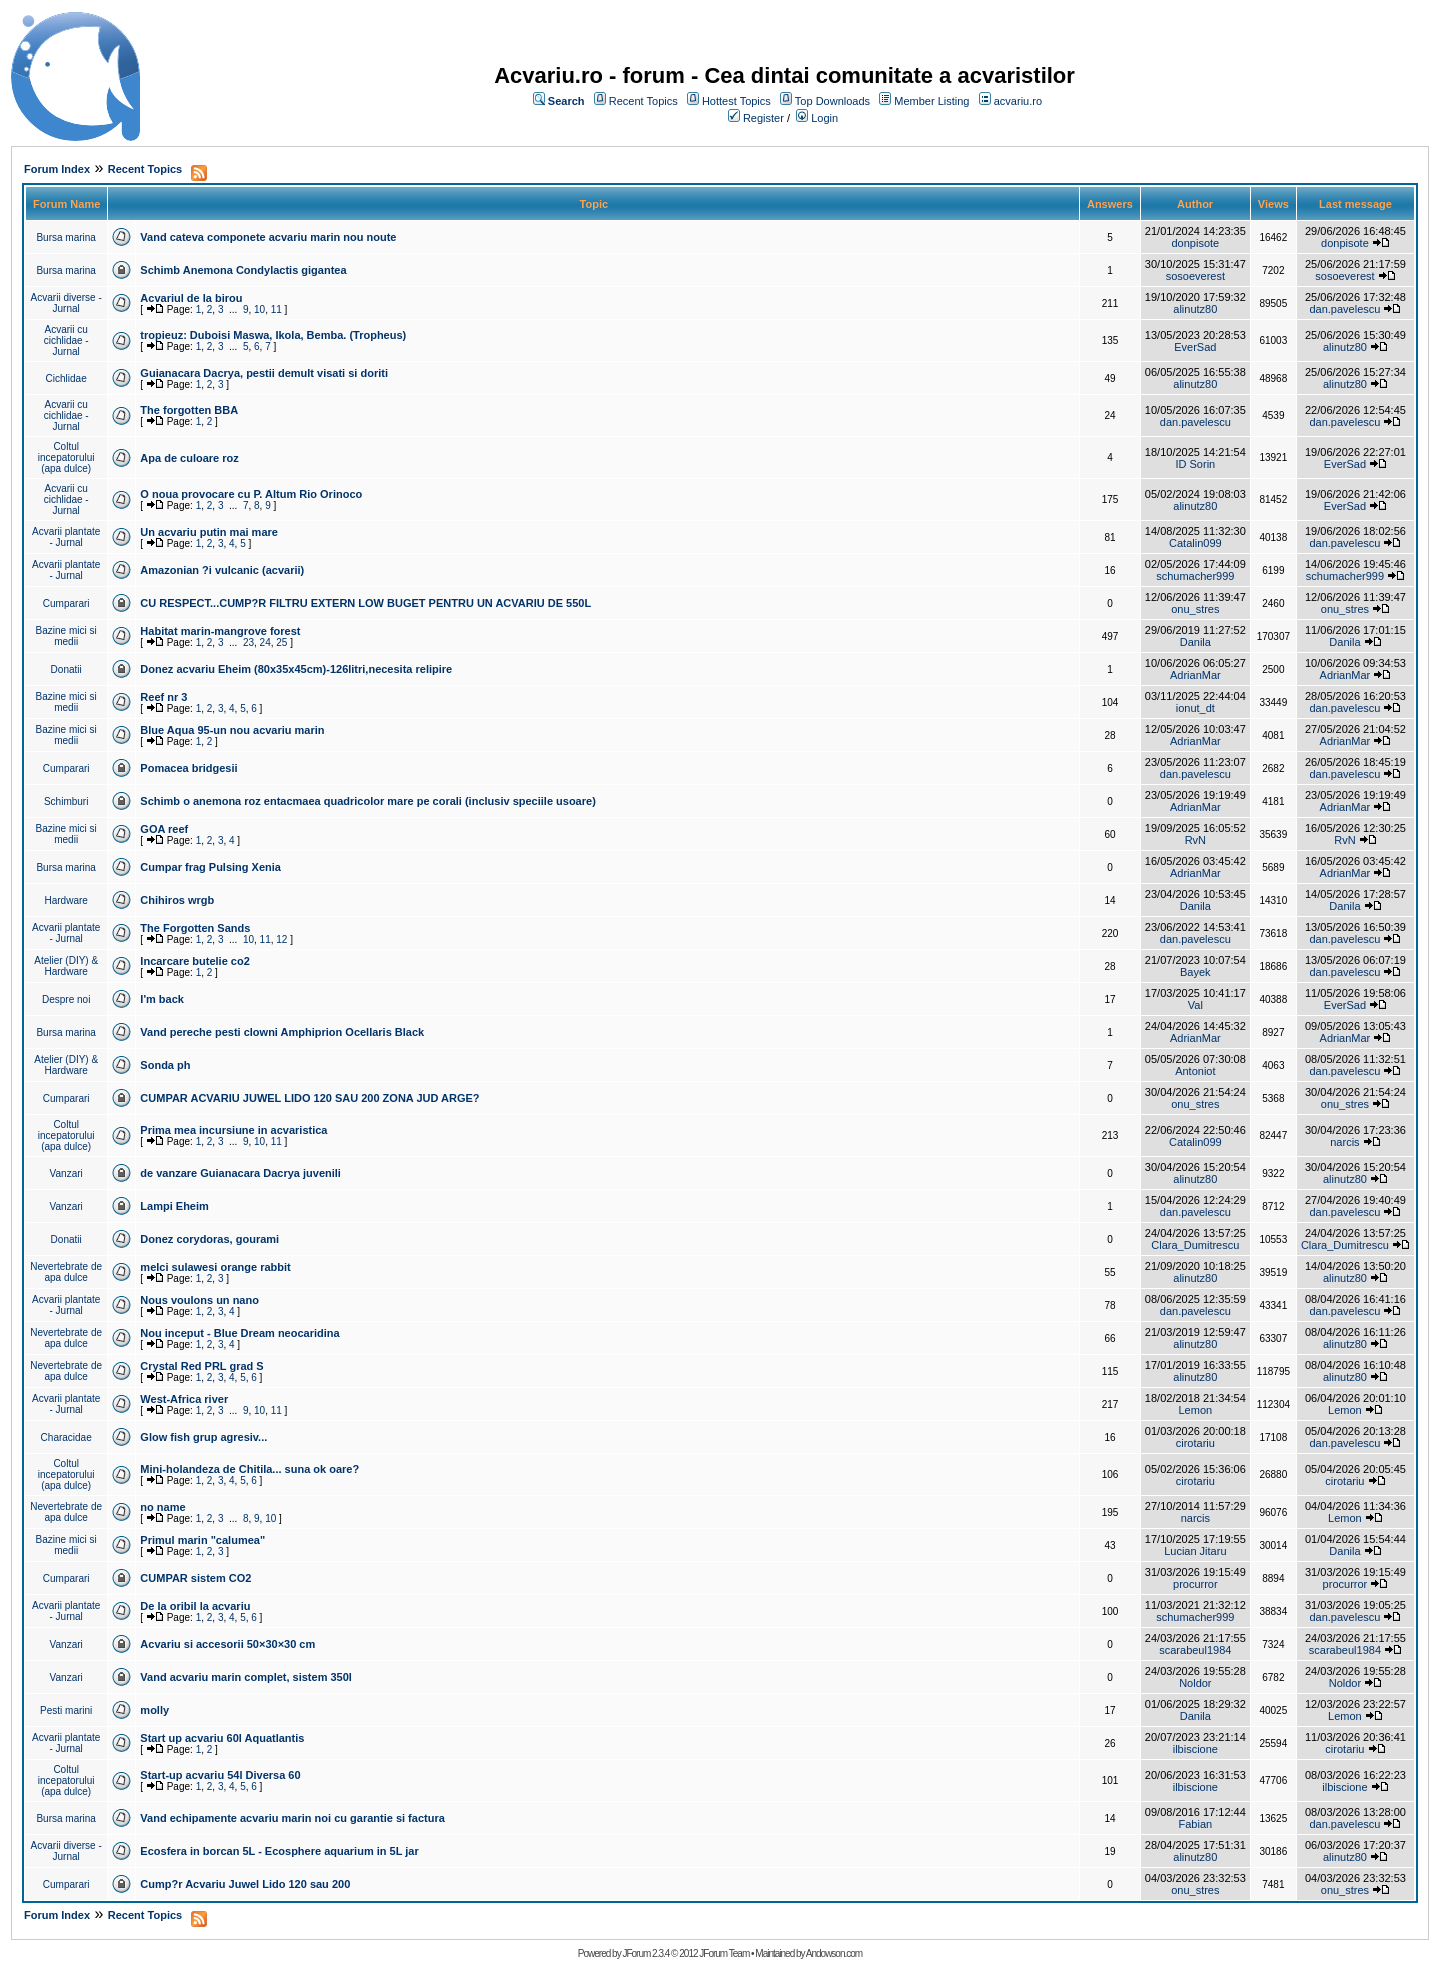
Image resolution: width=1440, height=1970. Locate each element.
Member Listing (931, 101)
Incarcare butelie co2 (194, 961)
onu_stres (1195, 609)
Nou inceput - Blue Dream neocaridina (239, 1333)
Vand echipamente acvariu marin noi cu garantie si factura (292, 1818)
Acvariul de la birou (191, 298)
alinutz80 (1195, 309)
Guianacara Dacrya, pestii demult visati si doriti (264, 373)
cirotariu (1195, 1443)
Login (824, 118)
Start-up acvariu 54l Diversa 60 (220, 1775)
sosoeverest (1195, 276)
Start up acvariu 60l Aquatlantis (222, 1738)
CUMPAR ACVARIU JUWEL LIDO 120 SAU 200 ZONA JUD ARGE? (309, 1098)
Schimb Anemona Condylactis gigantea (243, 270)
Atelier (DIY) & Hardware (66, 966)
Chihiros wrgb (177, 900)
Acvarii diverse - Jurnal (66, 303)
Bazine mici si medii (66, 636)
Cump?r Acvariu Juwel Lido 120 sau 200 (245, 1884)
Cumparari (66, 603)
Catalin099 (1195, 543)
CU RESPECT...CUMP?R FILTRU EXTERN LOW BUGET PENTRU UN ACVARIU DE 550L (365, 603)
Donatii (66, 669)
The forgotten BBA (189, 410)
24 (265, 642)
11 (276, 309)
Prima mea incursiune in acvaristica (233, 1130)
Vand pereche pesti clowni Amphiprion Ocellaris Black (282, 1032)
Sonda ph (165, 1065)
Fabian (1196, 1824)
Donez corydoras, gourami (209, 1239)
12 (281, 939)
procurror (1195, 1584)
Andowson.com (834, 1953)
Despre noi (66, 999)
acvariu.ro (1018, 101)
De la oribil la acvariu (195, 1606)
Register (763, 118)
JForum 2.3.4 (645, 1953)
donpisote (1195, 243)
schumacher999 (1195, 576)
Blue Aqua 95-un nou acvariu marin (232, 730)
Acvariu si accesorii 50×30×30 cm (227, 1644)
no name (162, 1507)
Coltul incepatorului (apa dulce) (66, 457)
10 (259, 309)
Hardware (66, 900)
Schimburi (66, 801)
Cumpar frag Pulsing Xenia (210, 867)
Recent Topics (643, 101)
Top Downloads (832, 101)
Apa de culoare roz (189, 458)
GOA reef (164, 829)
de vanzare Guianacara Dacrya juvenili (240, 1173)
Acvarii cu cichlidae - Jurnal (66, 340)
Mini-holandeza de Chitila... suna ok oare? (249, 1469)
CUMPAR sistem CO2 (195, 1578)
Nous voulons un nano (199, 1300)
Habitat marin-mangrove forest (220, 631)
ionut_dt (1195, 708)
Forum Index (57, 169)
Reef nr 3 (163, 697)
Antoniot (1195, 1071)
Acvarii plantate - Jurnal (66, 537)
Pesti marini (66, 1710)
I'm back (162, 999)
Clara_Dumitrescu (1195, 1245)
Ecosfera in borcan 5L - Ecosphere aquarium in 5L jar (279, 1851)
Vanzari (66, 1173)
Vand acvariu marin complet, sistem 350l (246, 1677)
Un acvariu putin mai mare (209, 532)
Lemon (1196, 1410)
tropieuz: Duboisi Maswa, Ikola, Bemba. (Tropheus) (273, 335)
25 (281, 642)
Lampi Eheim (174, 1206)
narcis (1344, 1142)
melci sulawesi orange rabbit (215, 1267)
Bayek (1195, 972)
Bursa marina (65, 237)
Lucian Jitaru (1195, 1551)
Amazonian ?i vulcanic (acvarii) (222, 570)
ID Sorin (1195, 464)
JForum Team (724, 1953)
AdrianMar (1195, 675)
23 (248, 642)
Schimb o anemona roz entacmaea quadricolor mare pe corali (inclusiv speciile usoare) (367, 801)
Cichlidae (66, 378)
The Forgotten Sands (195, 928)
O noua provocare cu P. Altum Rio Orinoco (251, 494)
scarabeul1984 (1195, 1650)
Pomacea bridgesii (188, 768)
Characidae (66, 1437)
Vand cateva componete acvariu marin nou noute (268, 237)
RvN (1195, 840)
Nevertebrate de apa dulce (66, 1272)
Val (1195, 1005)
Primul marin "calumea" (202, 1540)
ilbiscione (1195, 1749)
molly (154, 1710)
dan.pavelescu (1344, 309)
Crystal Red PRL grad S (201, 1366)
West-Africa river (184, 1399)
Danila (1195, 642)
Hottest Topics (736, 101)
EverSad (1195, 347)
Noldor (1195, 1683)
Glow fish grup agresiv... (203, 1437)
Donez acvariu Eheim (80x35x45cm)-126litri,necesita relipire (296, 669)
